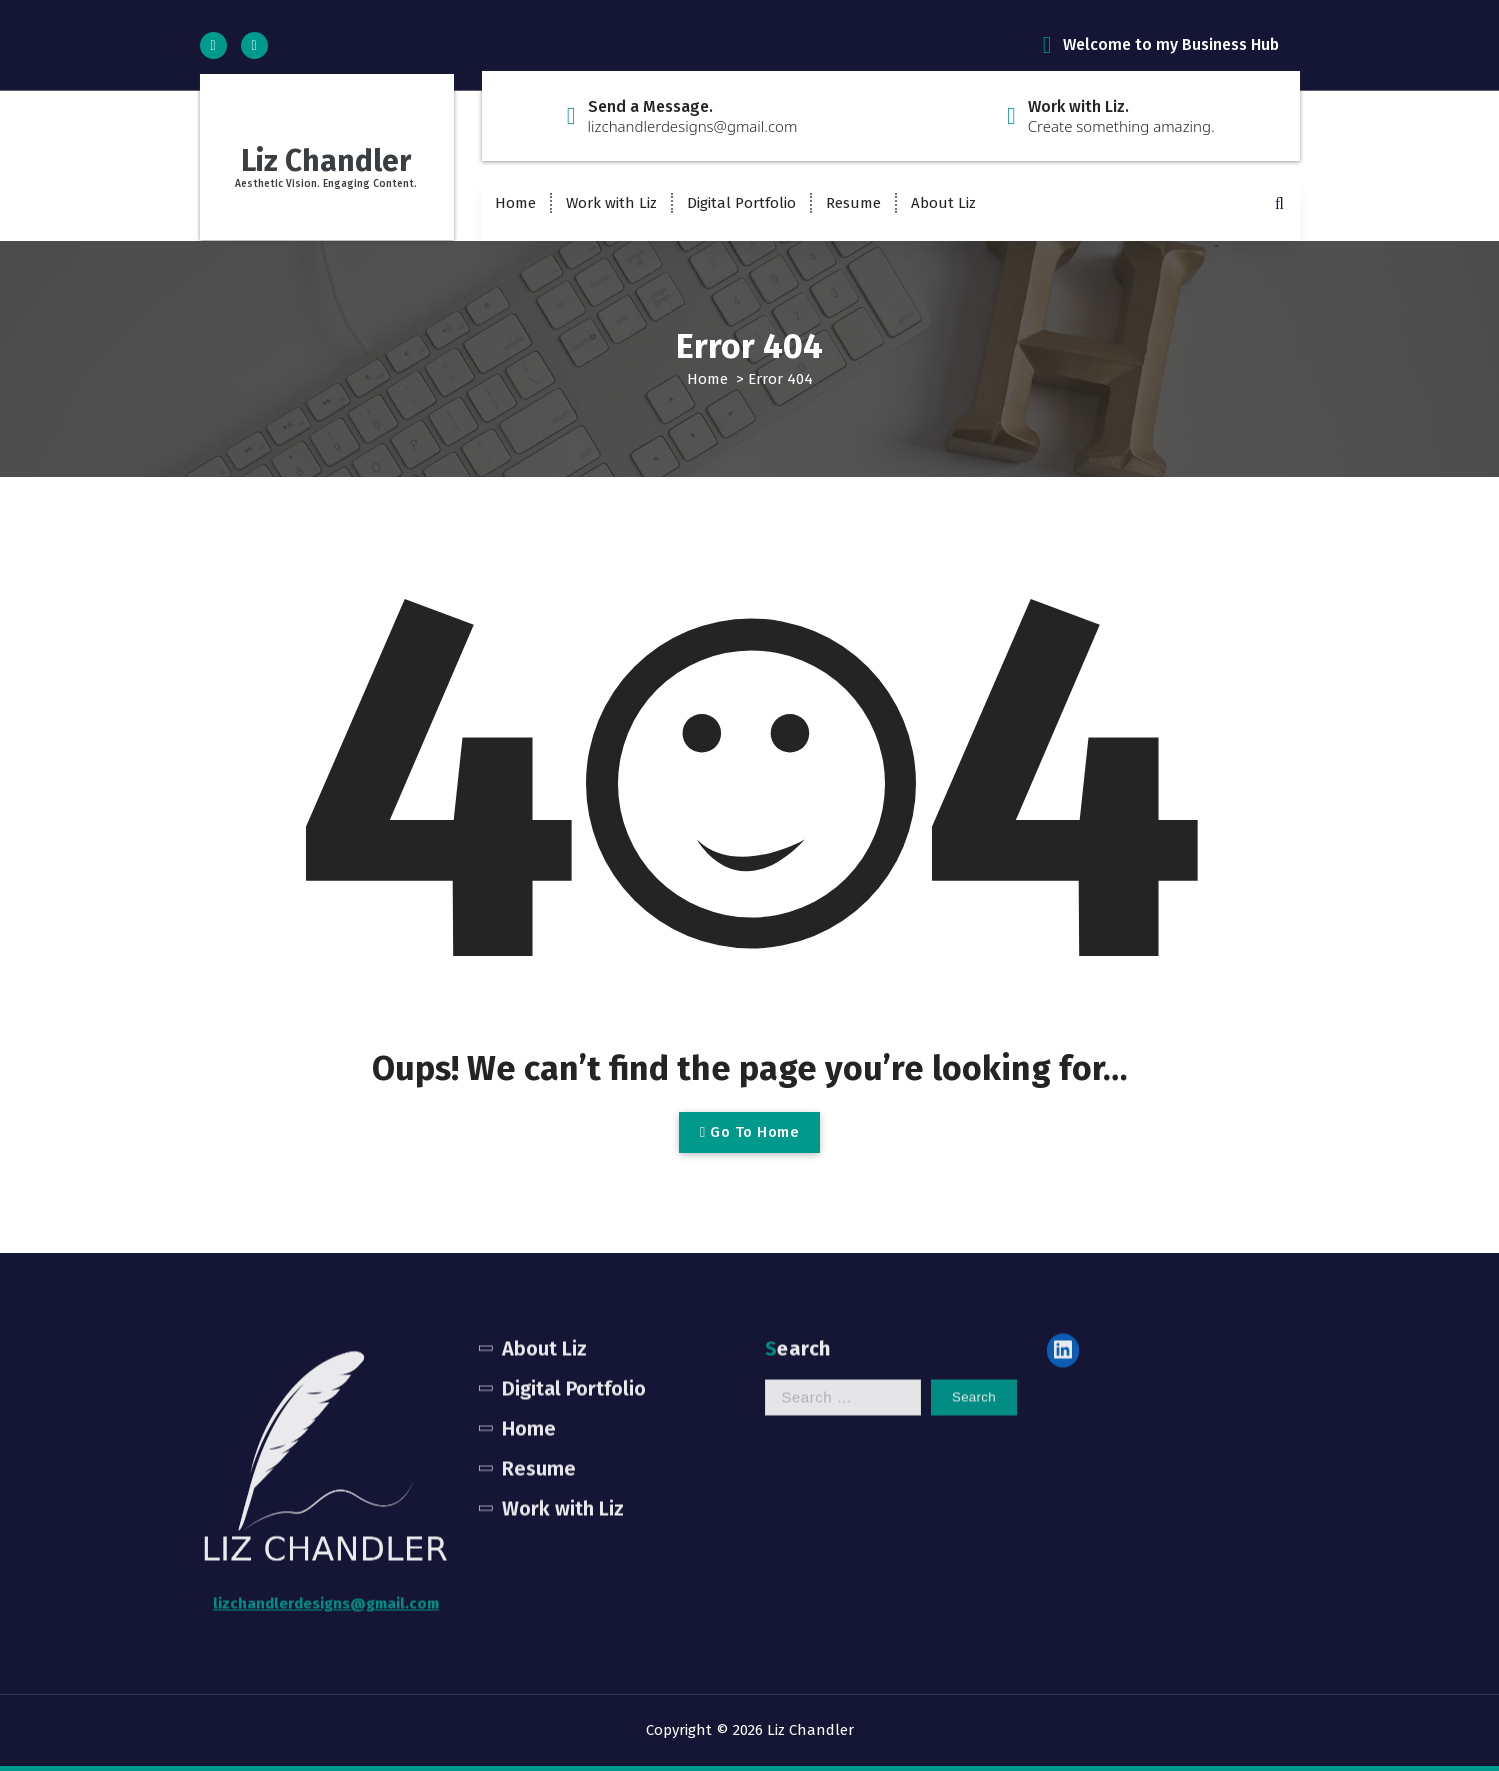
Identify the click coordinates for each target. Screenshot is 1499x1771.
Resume (853, 203)
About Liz (943, 203)
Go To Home (749, 1132)
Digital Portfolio (741, 203)
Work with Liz (611, 203)
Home (515, 203)
